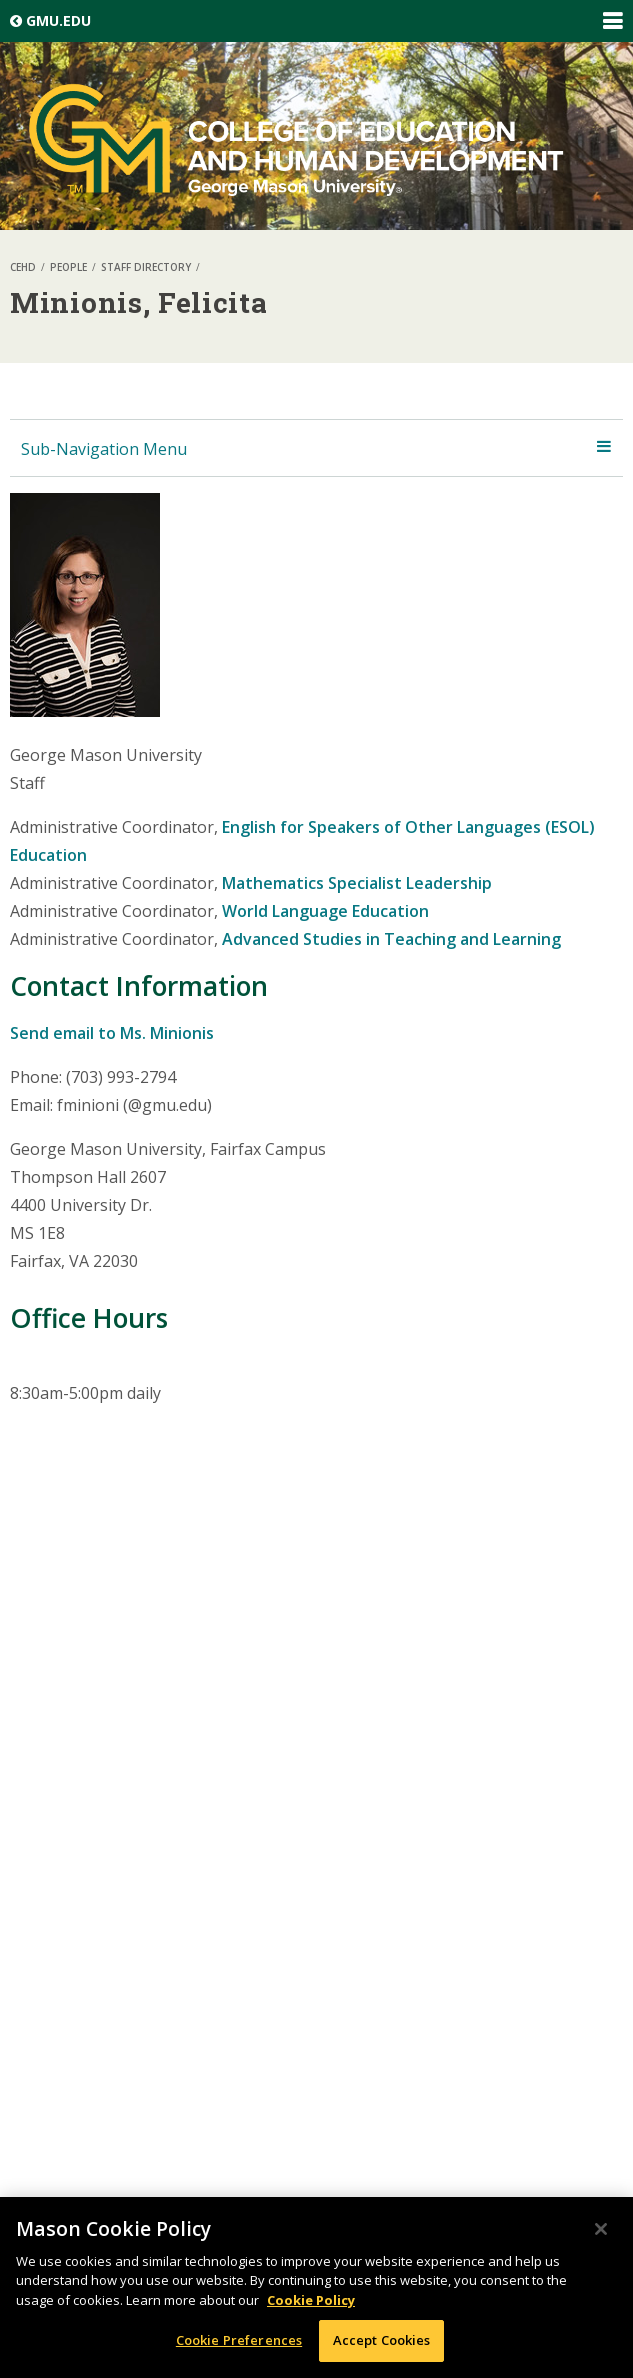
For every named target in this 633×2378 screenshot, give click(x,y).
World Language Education (325, 911)
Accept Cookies (382, 2340)
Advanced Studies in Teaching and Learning (391, 939)
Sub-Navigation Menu (104, 449)
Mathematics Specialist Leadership (357, 883)
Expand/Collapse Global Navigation (612, 21)
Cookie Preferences (239, 2340)
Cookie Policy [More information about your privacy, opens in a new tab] (311, 2300)
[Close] (601, 2229)
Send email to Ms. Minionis (112, 1033)
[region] (316, 2287)
